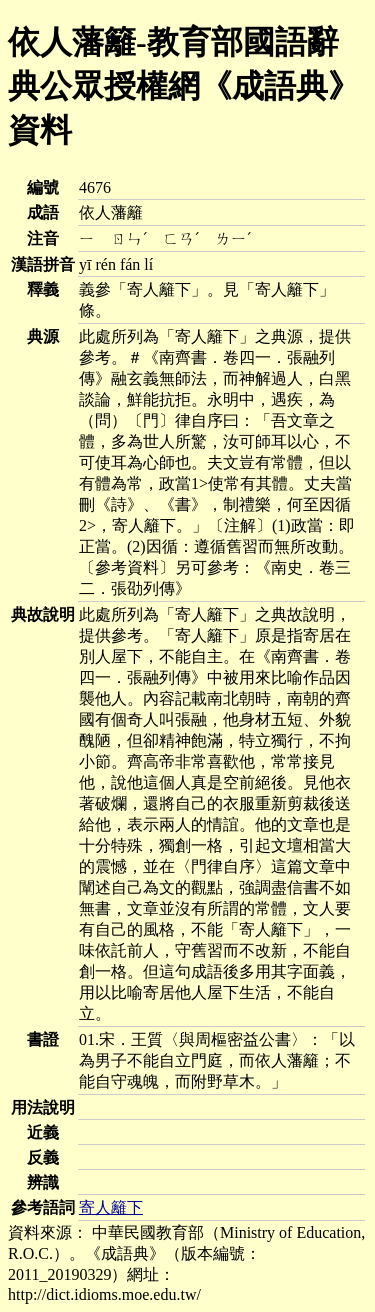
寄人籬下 (111, 1207)
